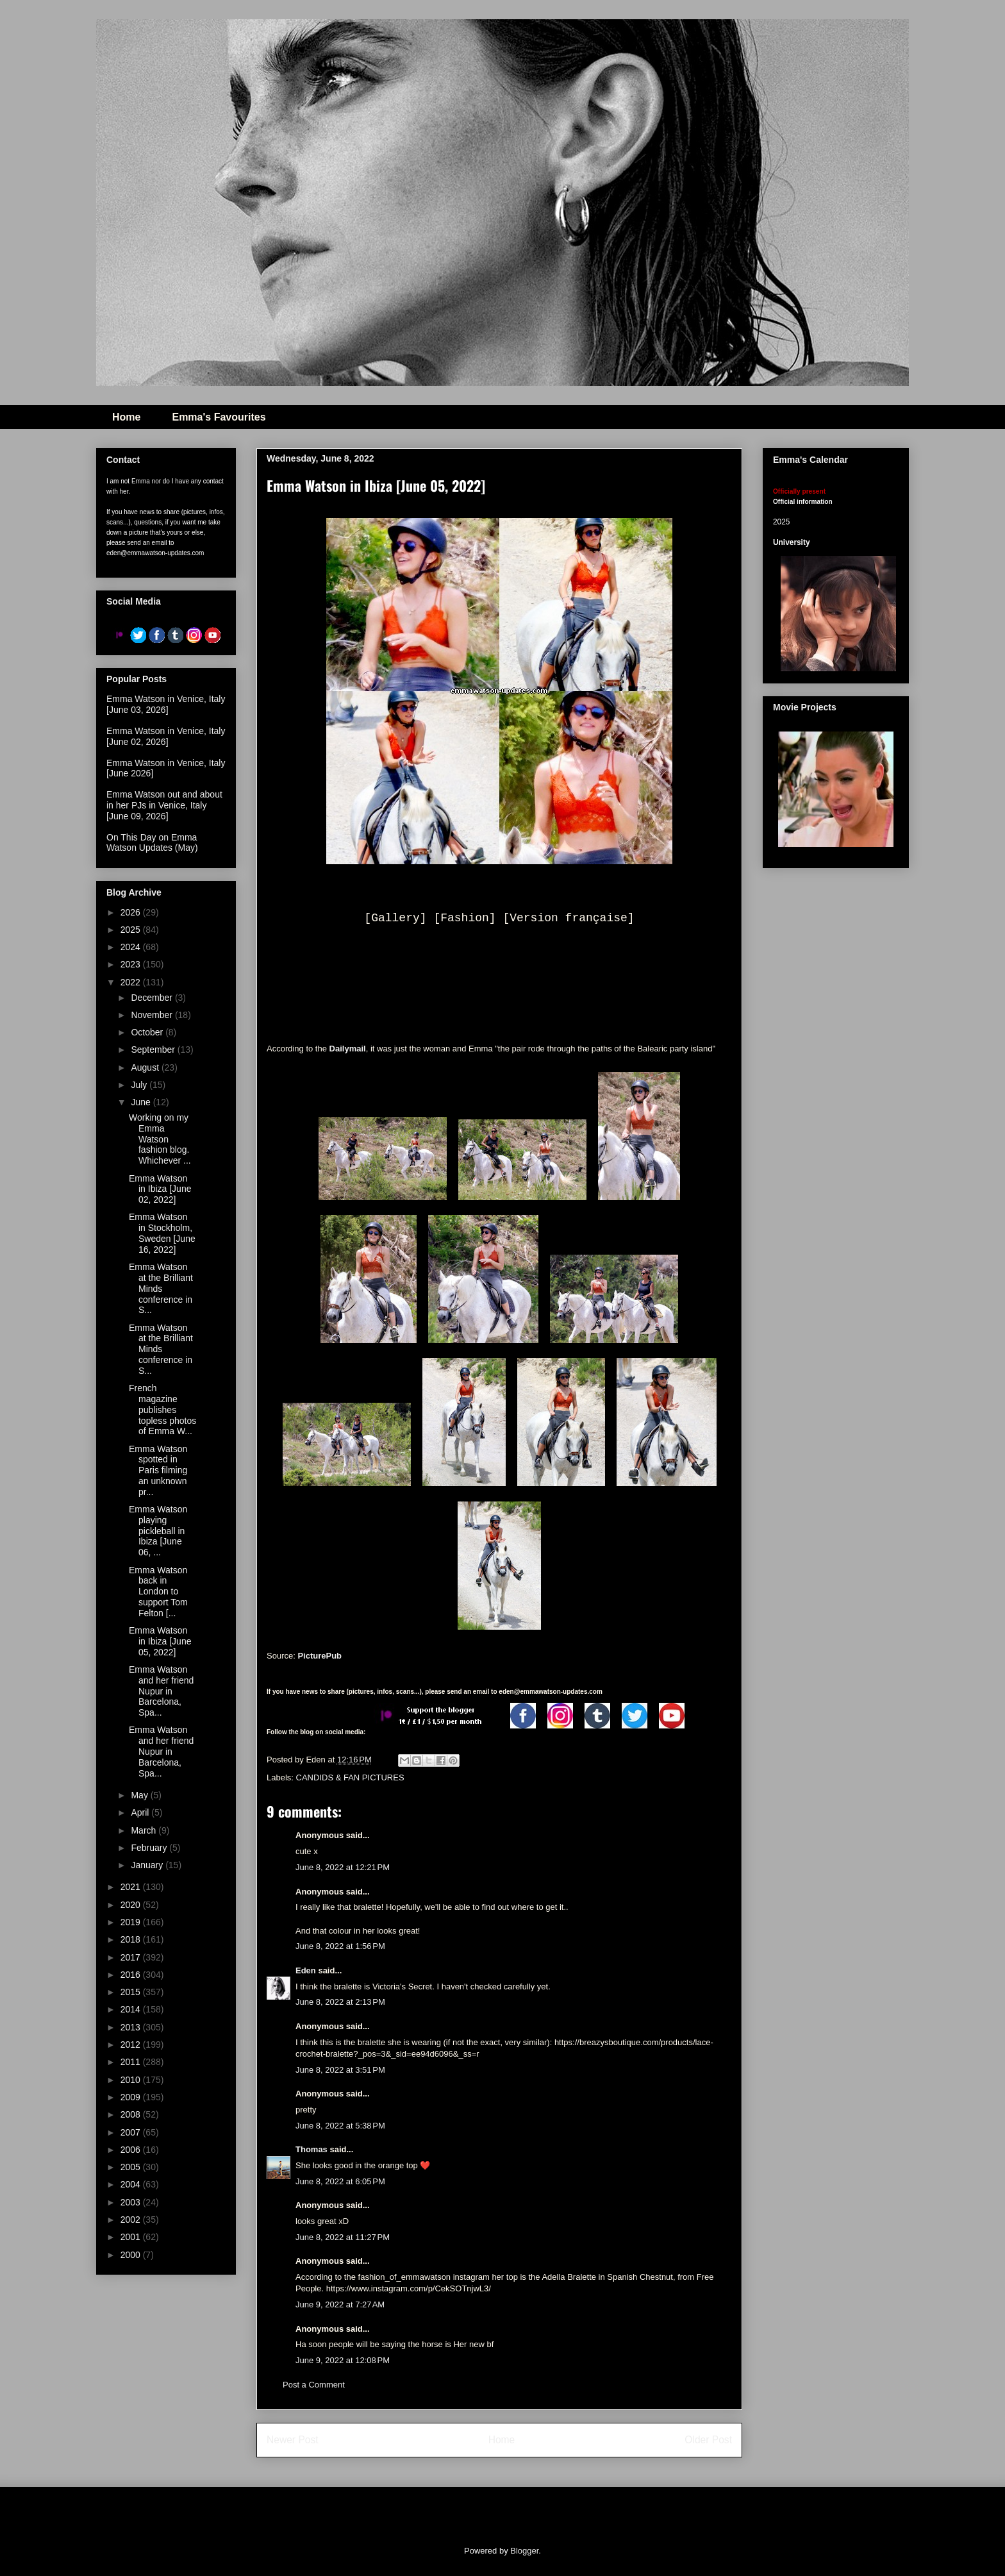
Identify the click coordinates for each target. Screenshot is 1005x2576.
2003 (131, 2202)
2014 (131, 2009)
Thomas (311, 2149)
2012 (131, 2044)
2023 (131, 964)
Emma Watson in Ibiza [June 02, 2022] (160, 1189)
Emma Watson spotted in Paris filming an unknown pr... (158, 1470)
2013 (131, 2027)
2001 (131, 2237)
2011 (131, 2062)
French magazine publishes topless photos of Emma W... (162, 1409)
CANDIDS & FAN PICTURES (350, 1777)
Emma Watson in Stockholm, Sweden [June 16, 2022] (162, 1233)
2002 (131, 2219)
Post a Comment (314, 2384)
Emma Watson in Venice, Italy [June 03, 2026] (165, 704)
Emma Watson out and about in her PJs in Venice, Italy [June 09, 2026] (164, 805)
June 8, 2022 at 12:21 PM (342, 1867)
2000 (131, 2255)
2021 (131, 1887)
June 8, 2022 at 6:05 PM (340, 2181)
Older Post (708, 2439)
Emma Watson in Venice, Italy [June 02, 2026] (165, 736)
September (154, 1049)
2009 (131, 2097)
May (140, 1795)
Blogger (524, 2550)
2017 (131, 1957)
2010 (131, 2080)
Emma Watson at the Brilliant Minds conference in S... (161, 1288)
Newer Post (293, 2439)
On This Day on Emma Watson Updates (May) (152, 842)
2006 (131, 2150)
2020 (131, 1905)
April (141, 1812)
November (152, 1015)
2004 (131, 2184)
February (150, 1848)
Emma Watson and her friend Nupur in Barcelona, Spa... (161, 1691)
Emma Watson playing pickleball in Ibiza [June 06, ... (158, 1530)
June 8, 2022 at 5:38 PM (340, 2125)
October (148, 1032)
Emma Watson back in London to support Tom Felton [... (158, 1591)
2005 (131, 2167)
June (142, 1102)
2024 (131, 947)
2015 (131, 1992)
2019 (131, 1922)
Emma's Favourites (218, 417)
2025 (131, 929)
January (148, 1865)
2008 (131, 2114)
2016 (131, 1975)
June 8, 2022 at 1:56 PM (340, 1946)
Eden (305, 1970)
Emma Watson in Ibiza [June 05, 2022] (160, 1641)
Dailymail (347, 1048)
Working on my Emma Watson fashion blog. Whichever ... (160, 1139)
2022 (131, 982)
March (144, 1830)
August (146, 1067)
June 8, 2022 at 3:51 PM (340, 2070)
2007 (131, 2132)
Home (126, 417)
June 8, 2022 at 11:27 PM (342, 2237)
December (152, 997)
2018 (131, 1939)
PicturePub (319, 1655)
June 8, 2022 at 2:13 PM (340, 2002)
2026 (131, 912)
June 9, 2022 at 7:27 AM (340, 2304)
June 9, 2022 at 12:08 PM (342, 2360)
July (140, 1085)
